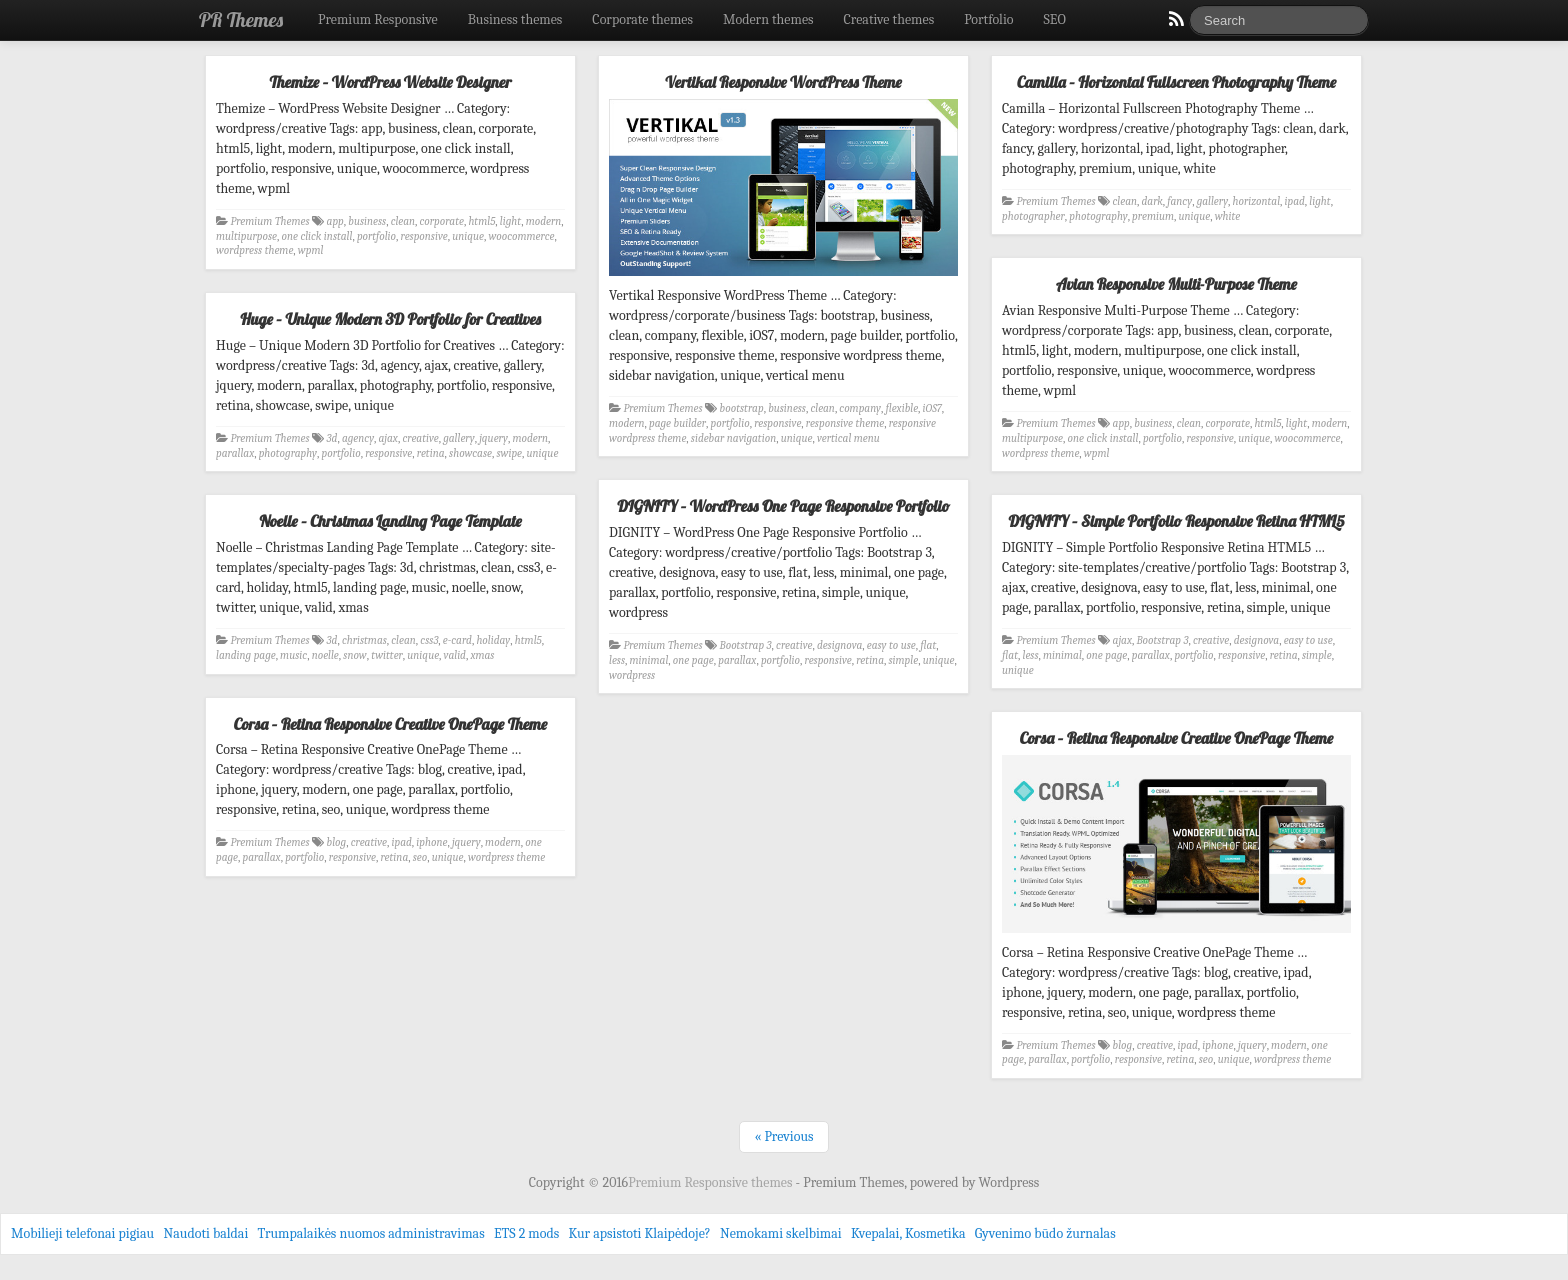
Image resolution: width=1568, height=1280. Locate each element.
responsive (424, 236)
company (860, 408)
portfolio (376, 236)
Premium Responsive (378, 19)
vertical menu (848, 438)
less (617, 660)
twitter (387, 655)
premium (1153, 216)
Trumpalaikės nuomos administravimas (371, 1233)
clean (403, 221)
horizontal (1256, 201)
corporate (442, 221)
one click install (316, 236)
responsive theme (845, 423)
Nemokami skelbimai (781, 1233)
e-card (457, 640)
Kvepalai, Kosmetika (908, 1233)
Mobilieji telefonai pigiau (82, 1233)
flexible (901, 408)
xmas (482, 655)
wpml (311, 250)
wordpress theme (254, 250)
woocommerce (521, 236)
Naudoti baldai (205, 1233)
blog (337, 842)
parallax (235, 453)
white (1227, 216)
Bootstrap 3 (746, 645)
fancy (1179, 201)
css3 (429, 640)
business (367, 221)
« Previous (783, 1136)
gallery (1212, 201)
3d (332, 438)
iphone (431, 842)
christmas (364, 640)
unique (468, 236)
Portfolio (988, 19)
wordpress (632, 675)
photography (1098, 216)
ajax (388, 438)
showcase (470, 453)
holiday (493, 640)
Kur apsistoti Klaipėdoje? (639, 1233)
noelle (325, 655)
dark (1151, 201)
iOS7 (932, 408)
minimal (648, 660)
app (335, 221)
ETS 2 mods (526, 1233)
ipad (1295, 201)
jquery (493, 438)
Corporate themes (642, 19)
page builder (677, 423)
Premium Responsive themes (711, 1182)
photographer (1033, 216)
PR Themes (241, 19)
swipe (509, 453)
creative (420, 438)
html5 (481, 221)
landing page (246, 655)
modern (544, 221)
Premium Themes (270, 221)
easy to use (891, 645)
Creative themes (889, 19)
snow (354, 655)
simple (903, 660)
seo (420, 857)
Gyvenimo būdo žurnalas (1045, 1233)
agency (358, 438)
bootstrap (742, 408)
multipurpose (246, 236)
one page (693, 660)
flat (928, 645)
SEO (1055, 19)
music (293, 655)
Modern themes (768, 19)
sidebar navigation (733, 438)
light (510, 221)
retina (431, 453)
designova (839, 645)
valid (455, 655)
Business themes (515, 19)
